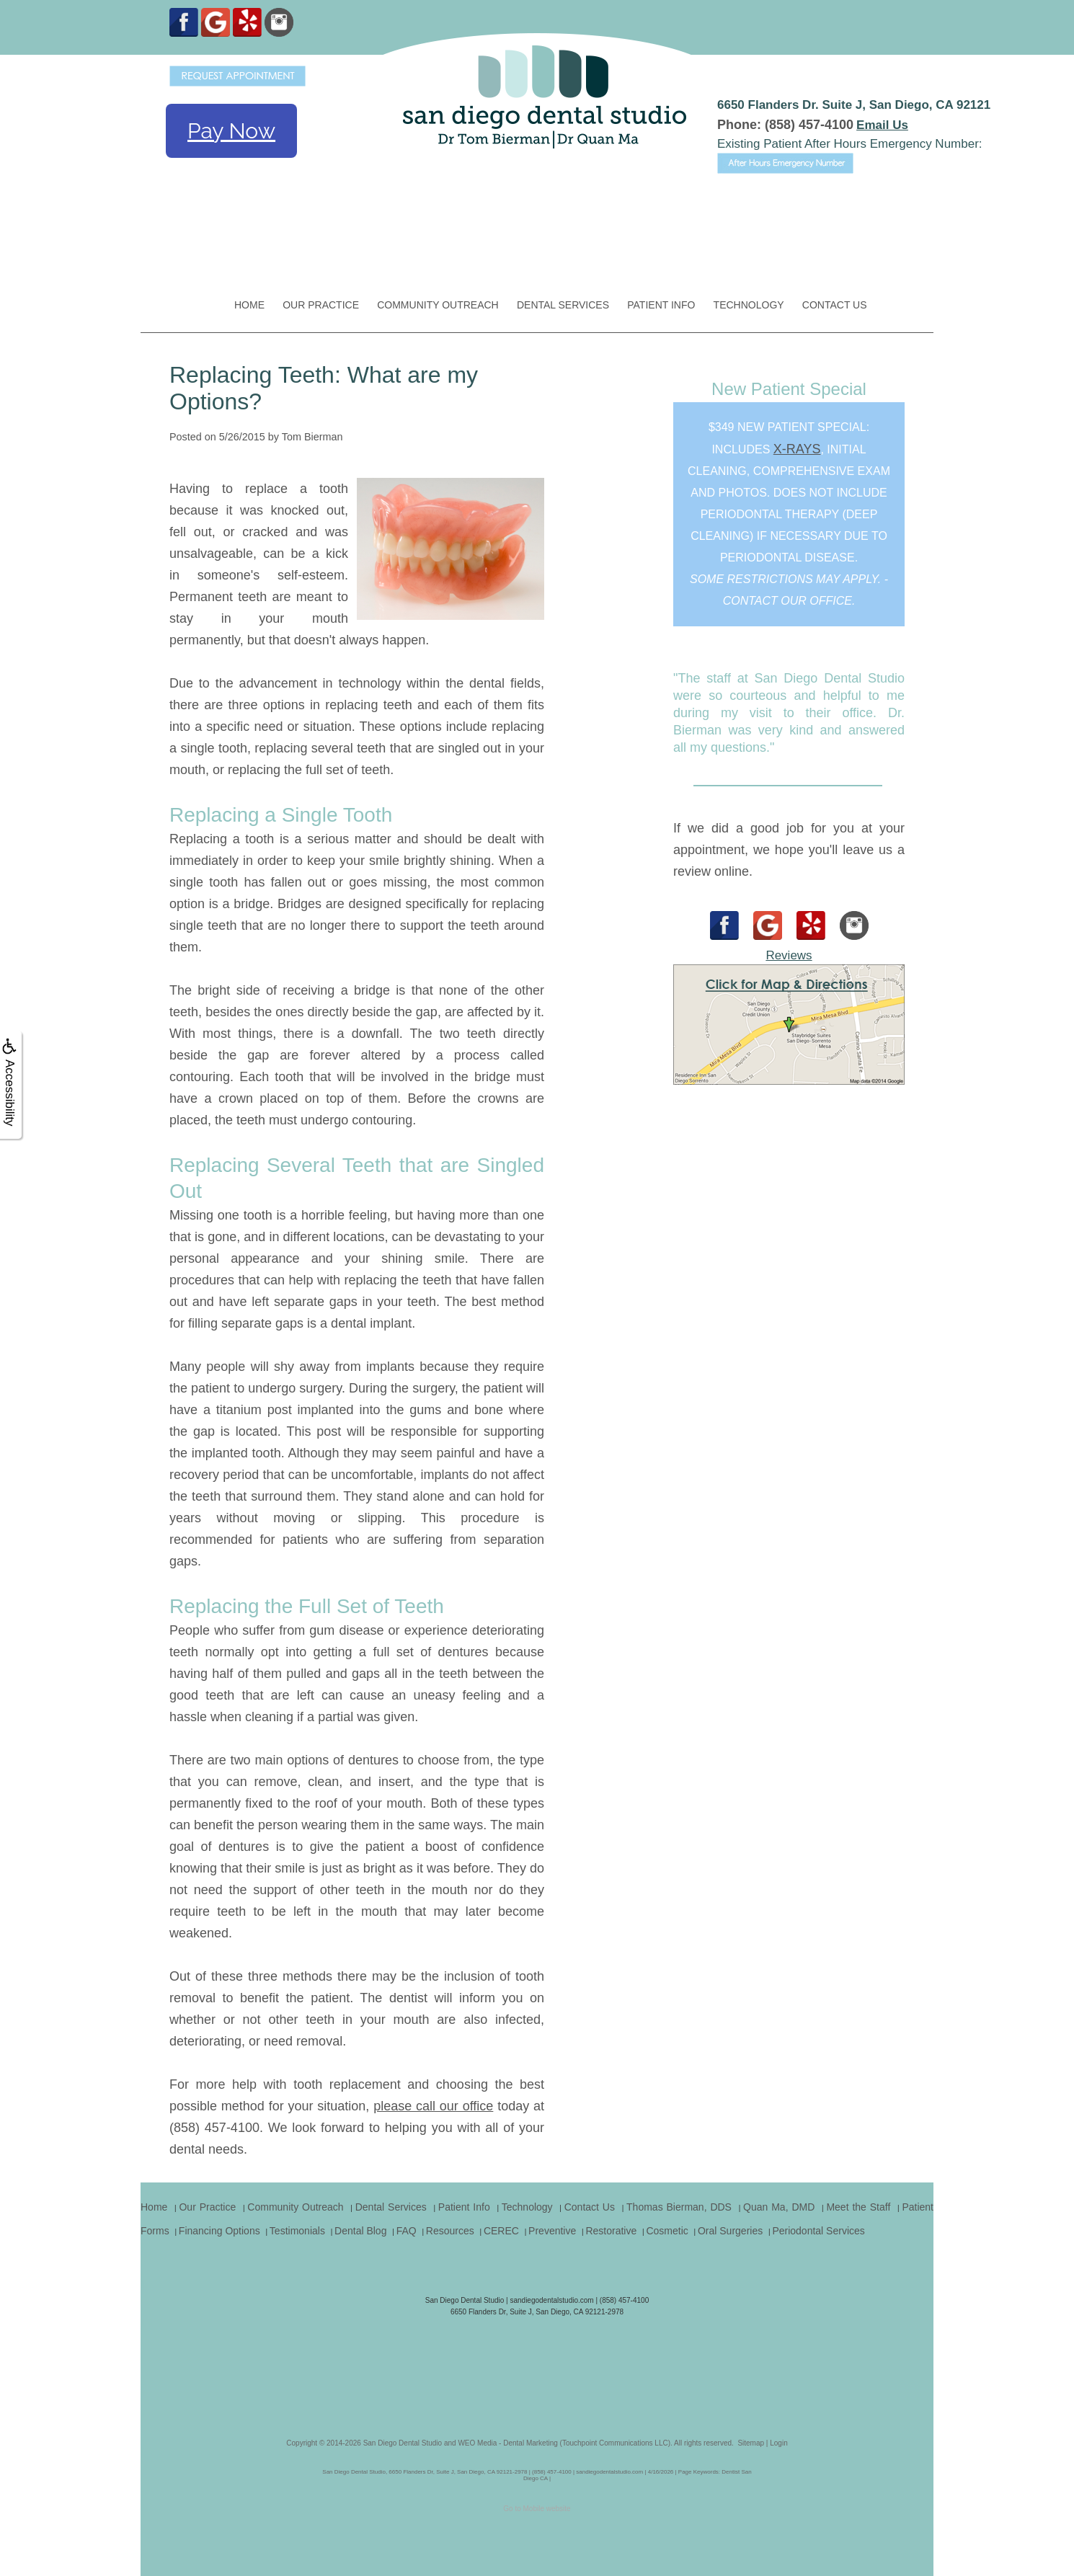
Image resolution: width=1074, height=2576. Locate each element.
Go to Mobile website (536, 2509)
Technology (749, 305)
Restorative (610, 2231)
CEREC (501, 2231)
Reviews (788, 955)
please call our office (433, 2106)
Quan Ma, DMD (779, 2207)
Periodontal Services (818, 2231)
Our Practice (321, 305)
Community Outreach (438, 305)
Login (778, 2443)
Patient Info (661, 305)
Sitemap (750, 2443)
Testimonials (297, 2231)
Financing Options (219, 2231)
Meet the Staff (858, 2207)
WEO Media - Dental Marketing (507, 2443)
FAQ (406, 2231)
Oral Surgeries (730, 2231)
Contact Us (834, 305)
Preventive (552, 2231)
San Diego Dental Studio (403, 2443)
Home (249, 305)
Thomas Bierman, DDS (679, 2207)
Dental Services (563, 305)
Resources (450, 2231)
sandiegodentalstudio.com (551, 2300)
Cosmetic (667, 2231)
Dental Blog (360, 2231)
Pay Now (231, 130)
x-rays (797, 449)
